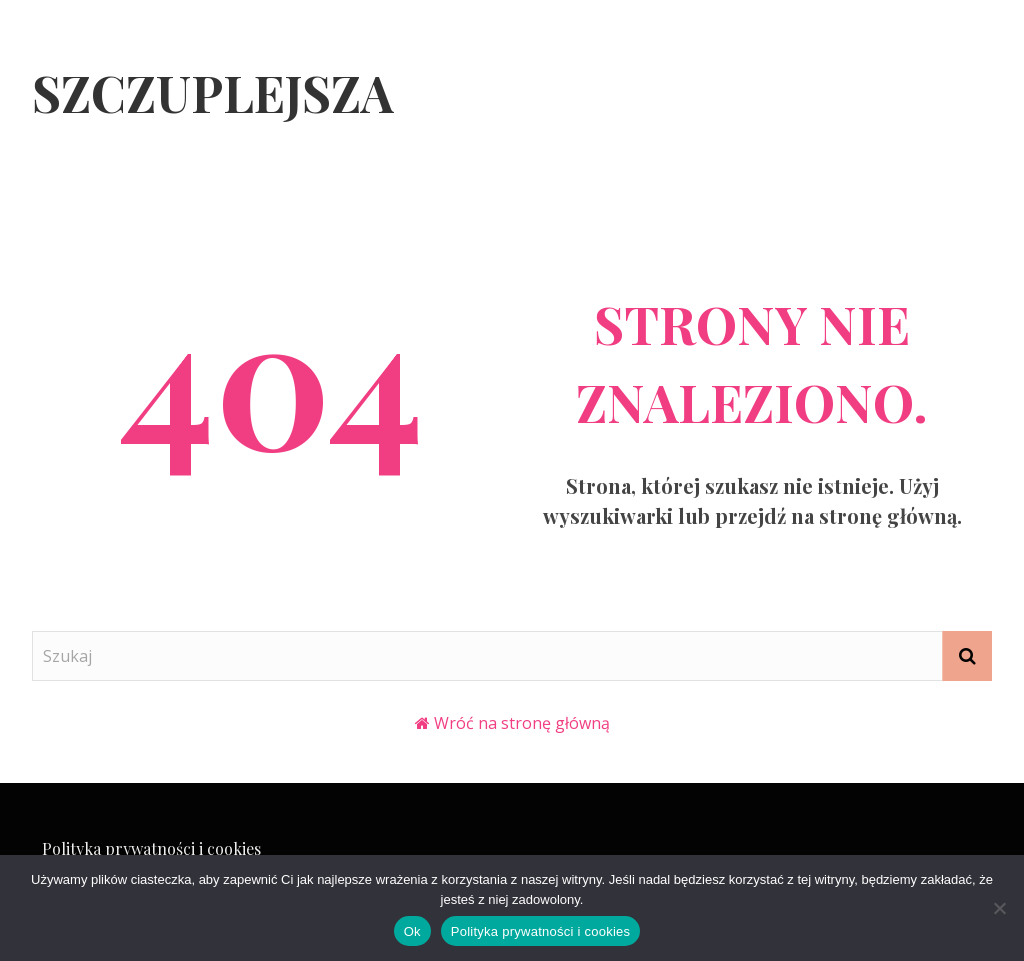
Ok (412, 931)
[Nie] (999, 908)
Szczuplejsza (213, 92)
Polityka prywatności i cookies (151, 848)
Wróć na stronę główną (522, 723)
